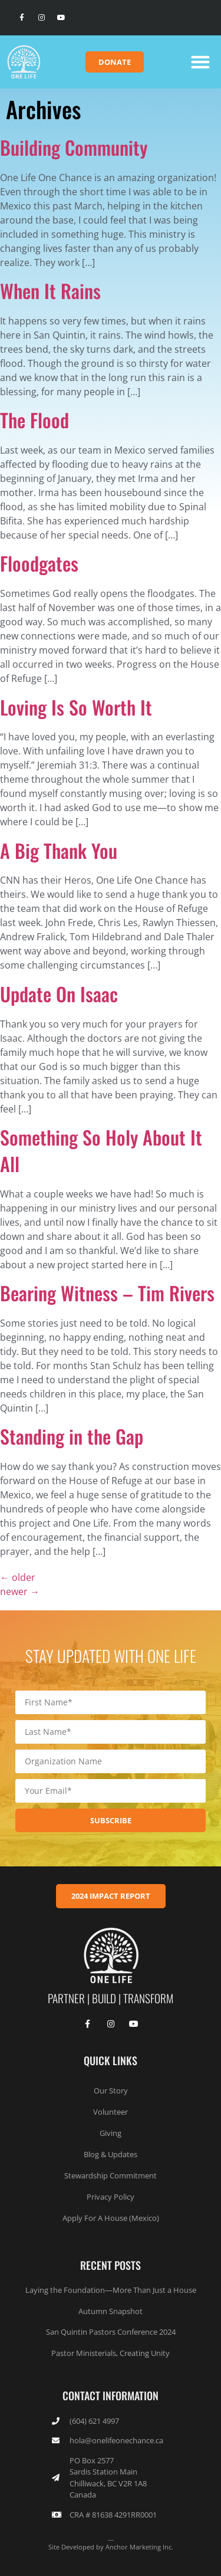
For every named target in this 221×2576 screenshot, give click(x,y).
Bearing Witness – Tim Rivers (107, 1293)
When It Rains (50, 290)
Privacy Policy (110, 2196)
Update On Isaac (59, 994)
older (17, 1577)
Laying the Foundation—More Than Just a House (110, 2290)
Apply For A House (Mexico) (110, 2218)
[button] (200, 62)
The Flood (34, 420)
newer (19, 1591)
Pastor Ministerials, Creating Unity (110, 2353)
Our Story (111, 2090)
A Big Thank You (58, 850)
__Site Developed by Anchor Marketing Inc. (110, 2541)
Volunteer (110, 2111)
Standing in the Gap (71, 1436)
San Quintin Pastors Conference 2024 (111, 2331)
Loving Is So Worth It (76, 707)
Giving (110, 2133)
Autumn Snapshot (110, 2311)
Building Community (73, 147)
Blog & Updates (110, 2154)
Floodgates (39, 563)
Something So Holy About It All (101, 1150)
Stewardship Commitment (110, 2175)
